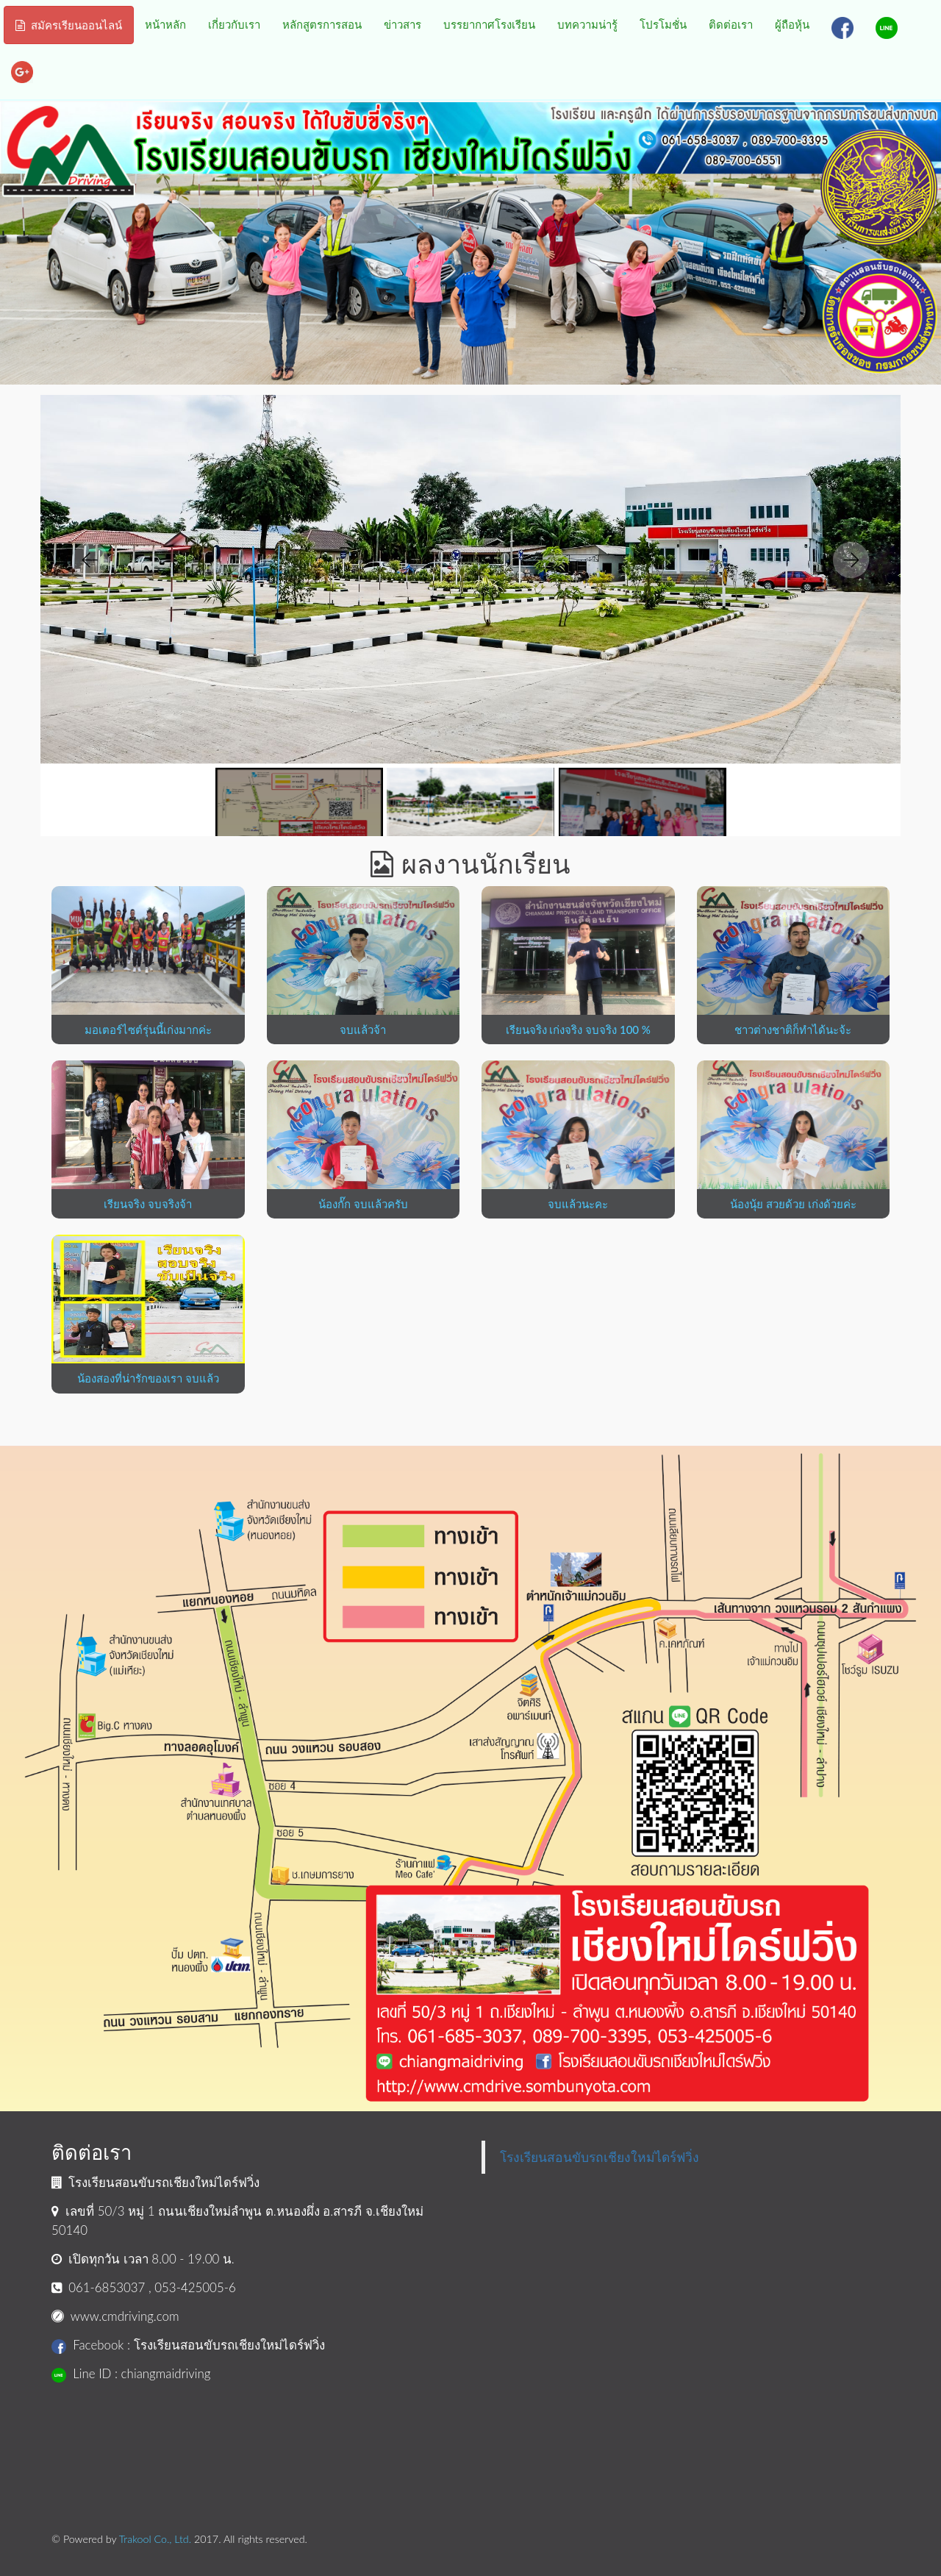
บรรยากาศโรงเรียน (489, 24)
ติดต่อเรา (731, 24)
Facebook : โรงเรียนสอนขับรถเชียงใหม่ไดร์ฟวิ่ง (188, 2344)
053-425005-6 (194, 2287)
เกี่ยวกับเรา (234, 24)
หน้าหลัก (165, 24)
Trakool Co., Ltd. (155, 2539)
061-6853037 (106, 2287)
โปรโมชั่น (663, 24)
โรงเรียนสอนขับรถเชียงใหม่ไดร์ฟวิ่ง (599, 2157)
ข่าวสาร (402, 24)
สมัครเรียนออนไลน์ (68, 25)
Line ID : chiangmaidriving (130, 2373)
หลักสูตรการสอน (322, 24)
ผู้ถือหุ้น (792, 24)
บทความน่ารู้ (587, 24)
